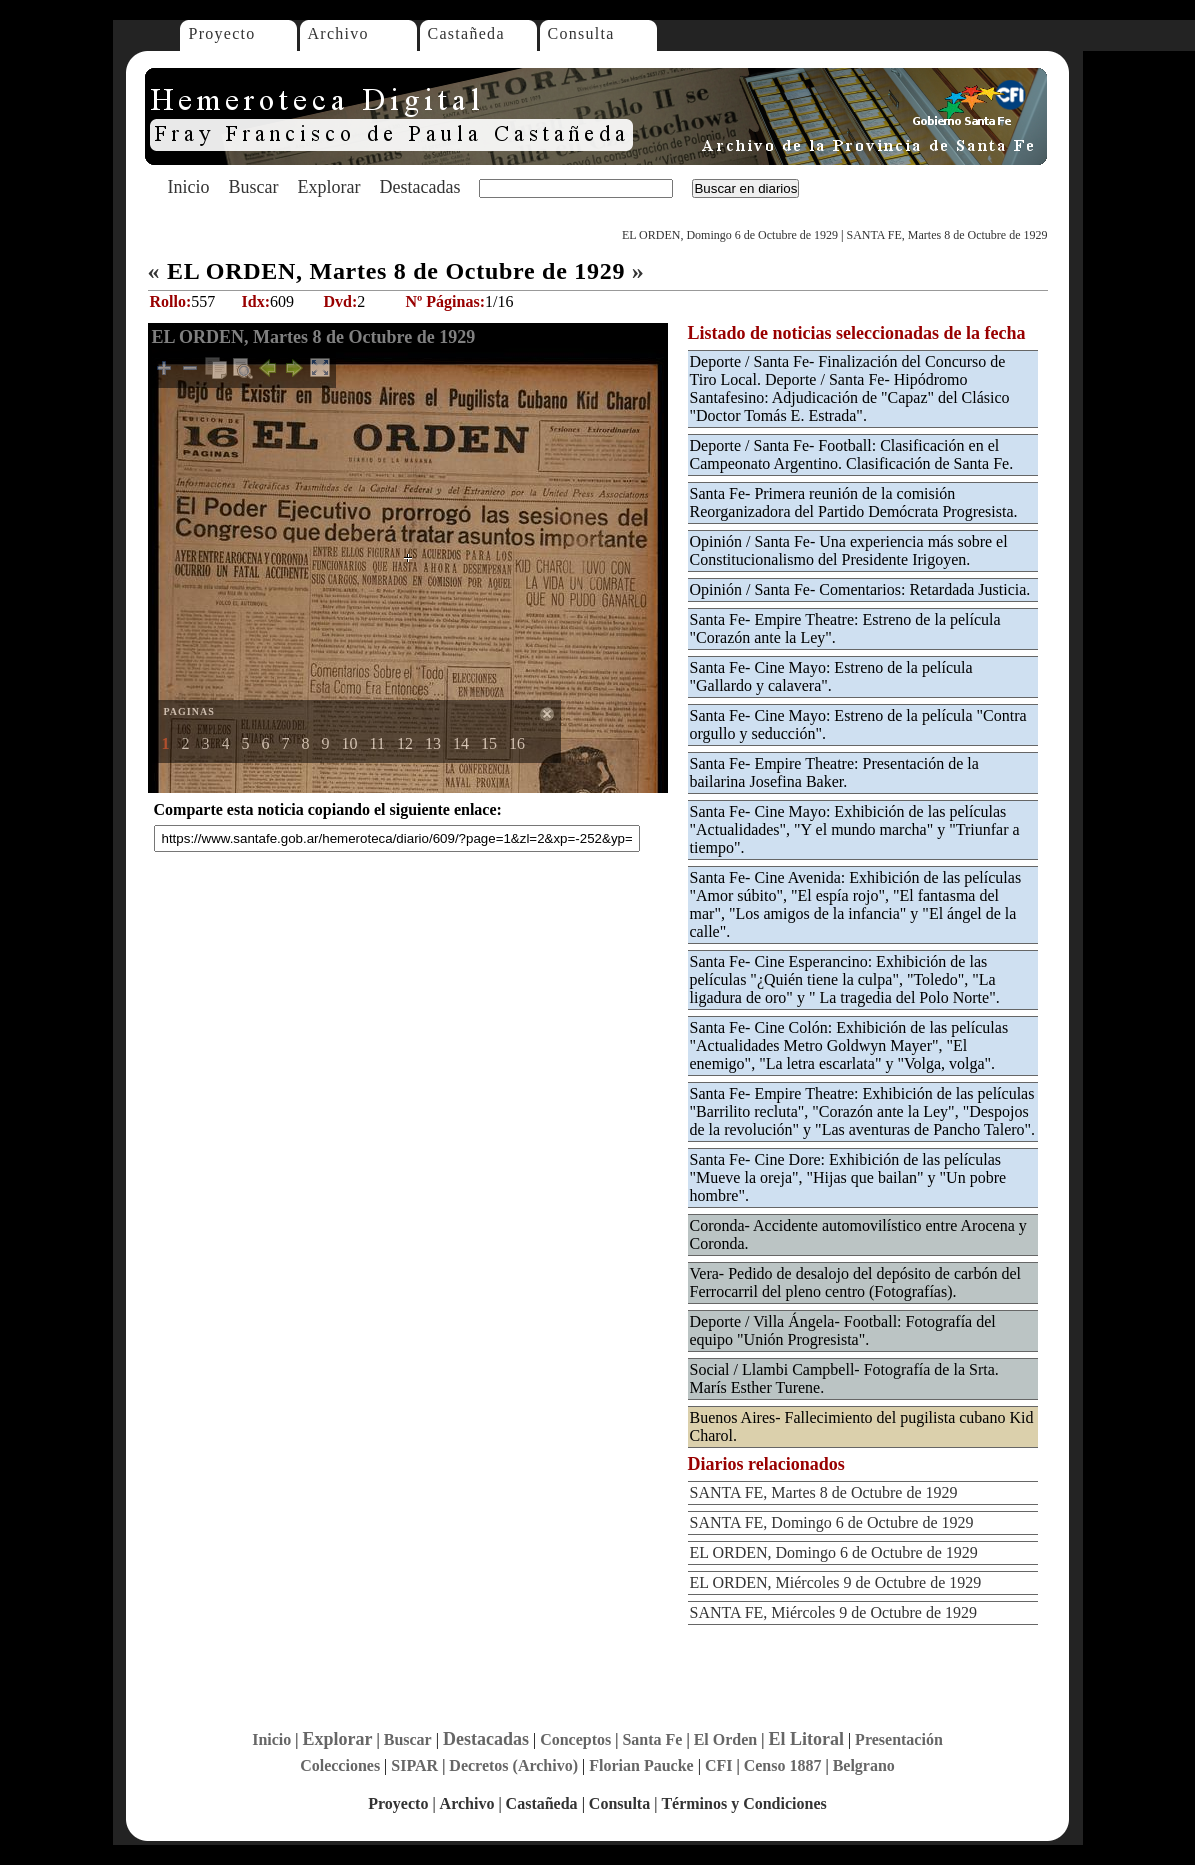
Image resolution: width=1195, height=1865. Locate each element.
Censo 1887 (783, 1765)
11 (377, 743)
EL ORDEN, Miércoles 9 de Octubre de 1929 (836, 1582)
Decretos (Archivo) (513, 1765)
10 (350, 743)
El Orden (726, 1739)
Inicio (189, 187)
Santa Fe (652, 1739)
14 (461, 743)
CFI (719, 1765)
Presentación (899, 1739)
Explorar (328, 187)
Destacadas (419, 187)
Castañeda (466, 33)
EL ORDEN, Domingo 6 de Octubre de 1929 (730, 235)
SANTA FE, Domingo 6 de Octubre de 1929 (832, 1522)
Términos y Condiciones (743, 1803)
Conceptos (575, 1739)
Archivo (338, 33)
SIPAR (414, 1765)
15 (489, 743)
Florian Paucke (641, 1765)
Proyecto (222, 33)
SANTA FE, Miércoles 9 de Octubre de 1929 (834, 1612)
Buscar (254, 187)
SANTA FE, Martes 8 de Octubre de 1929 (946, 235)
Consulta (581, 33)
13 (433, 743)
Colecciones (340, 1765)
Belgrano (864, 1765)
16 (517, 743)
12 (405, 743)
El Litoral (806, 1739)
